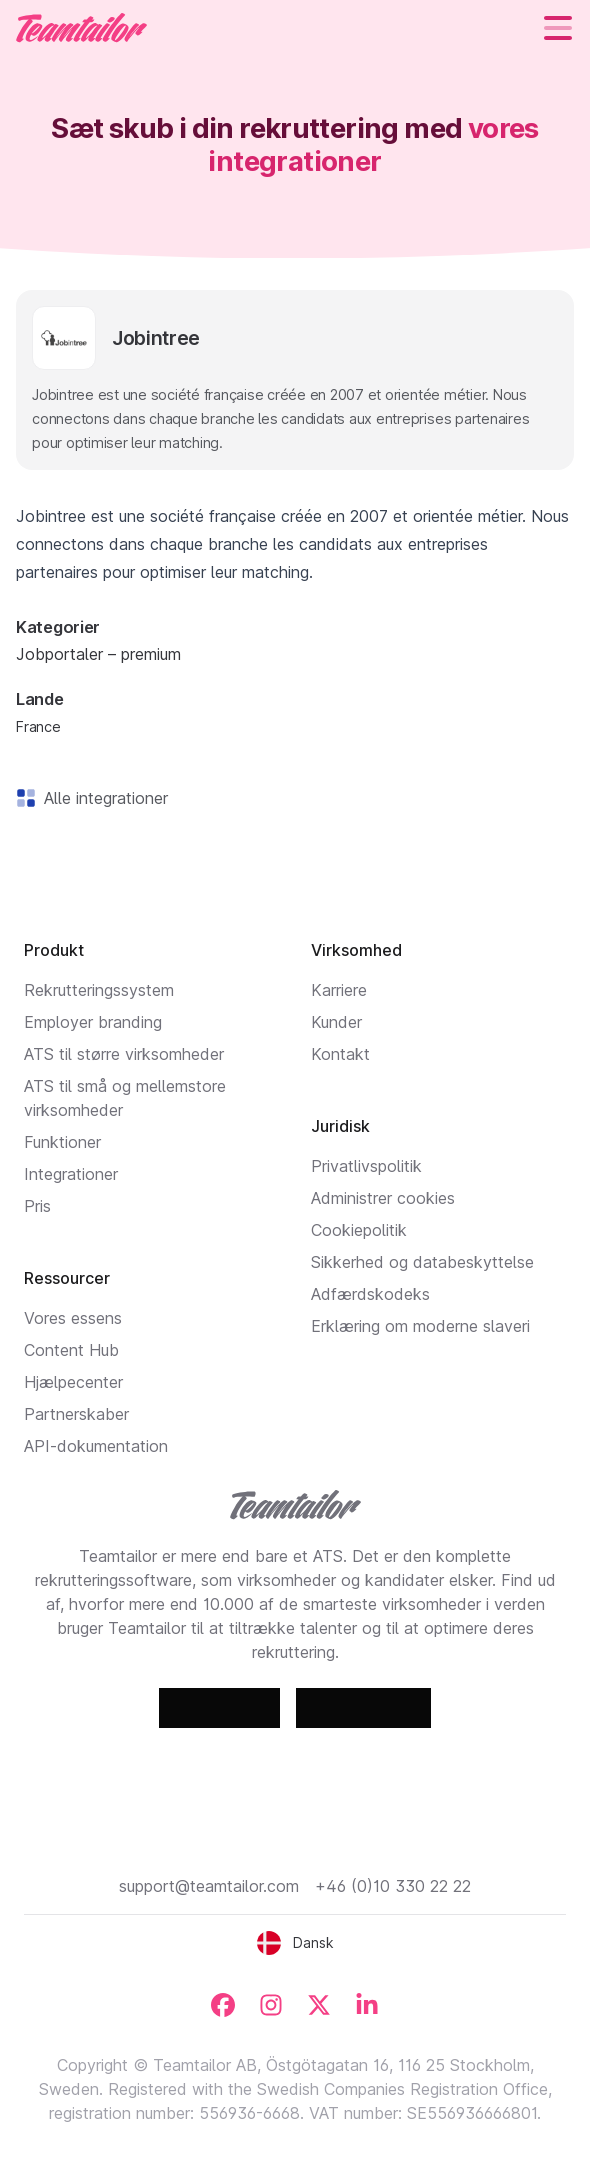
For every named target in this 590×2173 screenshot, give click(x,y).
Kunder (336, 1022)
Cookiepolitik (359, 1230)
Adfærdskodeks (370, 1294)
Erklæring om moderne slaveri (420, 1326)
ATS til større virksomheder (124, 1054)
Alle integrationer (102, 798)
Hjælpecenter (73, 1382)
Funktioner (62, 1142)
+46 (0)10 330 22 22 (393, 1886)
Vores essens (73, 1318)
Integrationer (71, 1174)
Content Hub (71, 1350)
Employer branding (93, 1022)
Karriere (339, 990)
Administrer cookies (383, 1198)
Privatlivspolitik (366, 1166)
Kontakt (340, 1054)
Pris (37, 1206)
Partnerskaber (76, 1414)
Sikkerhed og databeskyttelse (422, 1262)
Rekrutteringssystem (99, 990)
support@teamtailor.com (209, 1886)
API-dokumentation (96, 1446)
